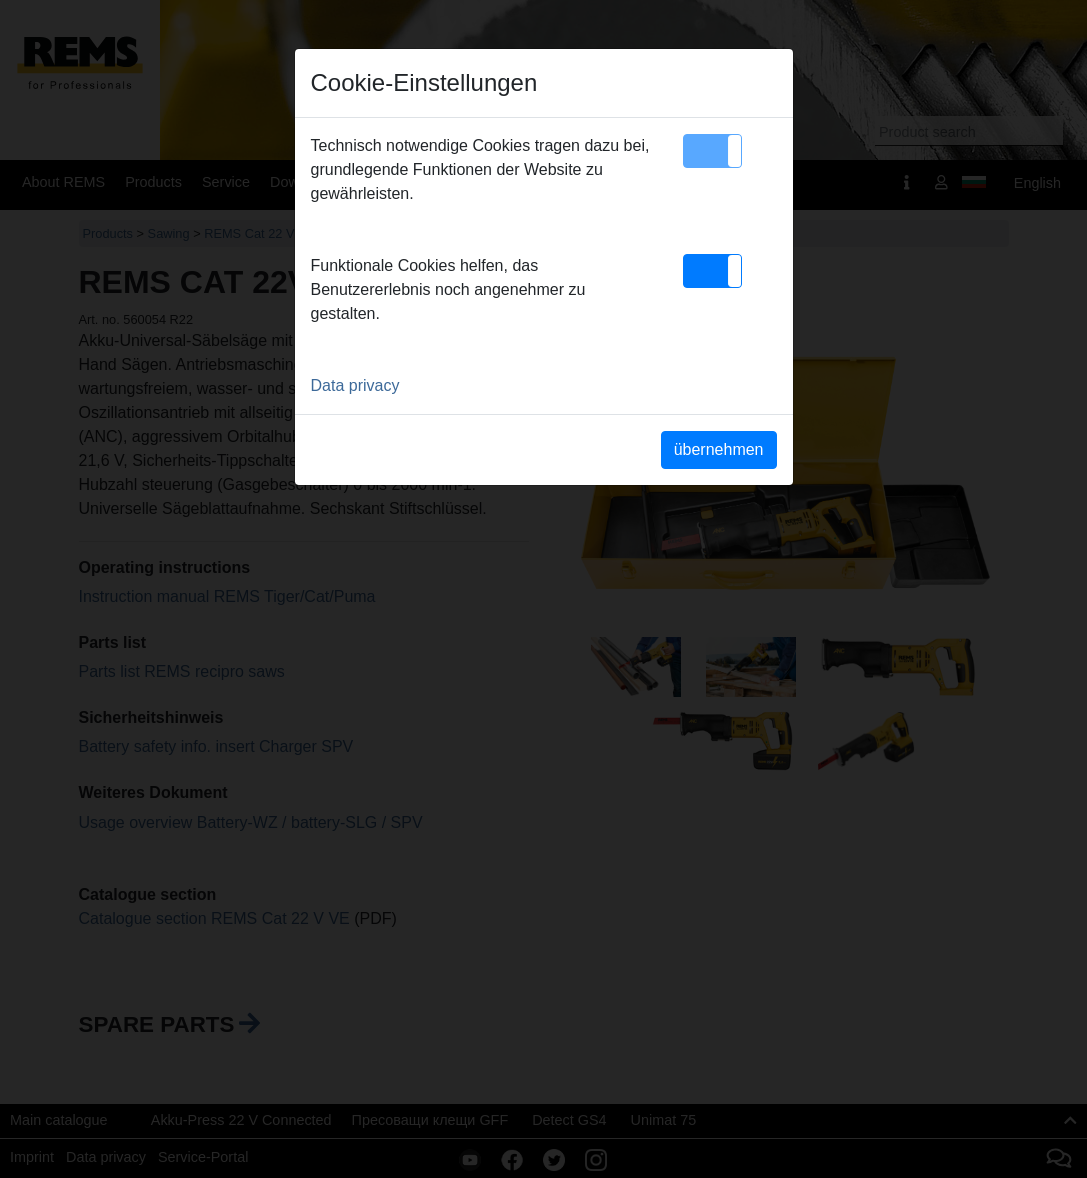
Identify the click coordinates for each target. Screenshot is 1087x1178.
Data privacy (355, 385)
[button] (712, 151)
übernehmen (719, 449)
